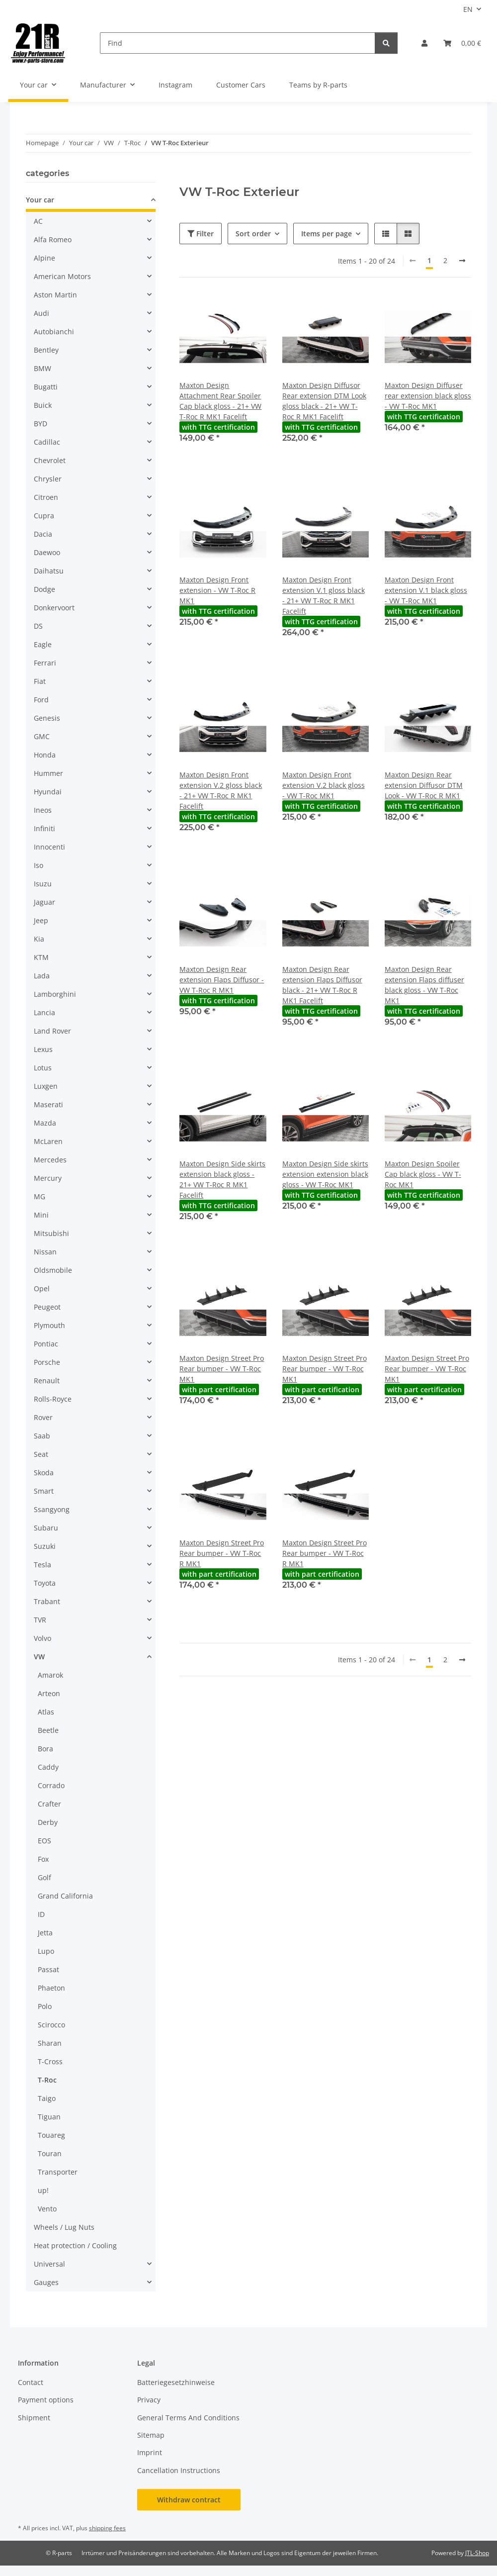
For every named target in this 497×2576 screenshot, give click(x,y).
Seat (41, 1454)
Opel (42, 1288)
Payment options (46, 2399)
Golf (44, 1877)
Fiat (40, 681)
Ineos (43, 810)
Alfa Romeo (53, 239)
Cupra (44, 515)
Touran (50, 2153)
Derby (48, 1822)
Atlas (46, 1712)
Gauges (46, 2282)
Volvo (42, 1638)
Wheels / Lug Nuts (64, 2227)
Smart (44, 1491)
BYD (40, 423)
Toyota (45, 1583)
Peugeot (47, 1307)
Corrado (51, 1785)
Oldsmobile (53, 1270)
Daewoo (47, 552)
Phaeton (51, 1988)
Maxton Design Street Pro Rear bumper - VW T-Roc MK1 (221, 1368)
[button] (424, 43)
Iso (38, 865)
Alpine (44, 258)
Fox (43, 1859)
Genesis (47, 718)
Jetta (45, 1932)
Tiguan (49, 2116)
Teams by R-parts (318, 85)
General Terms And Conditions (188, 2417)
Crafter (49, 1804)
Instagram (175, 85)
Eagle (43, 644)
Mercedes (50, 1159)
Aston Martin (55, 294)
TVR (40, 1619)
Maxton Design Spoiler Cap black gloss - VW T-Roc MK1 (423, 1174)
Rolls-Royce (53, 1399)
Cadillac (47, 442)
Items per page (326, 233)
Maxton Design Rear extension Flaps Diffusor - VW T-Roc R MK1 (221, 979)
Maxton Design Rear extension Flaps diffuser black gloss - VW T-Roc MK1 (424, 984)
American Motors (62, 276)
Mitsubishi (51, 1233)
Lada (42, 975)
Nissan (45, 1251)
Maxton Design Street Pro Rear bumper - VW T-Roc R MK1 (221, 1553)
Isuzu (43, 883)
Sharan (50, 2043)
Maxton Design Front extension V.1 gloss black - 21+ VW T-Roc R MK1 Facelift (323, 595)
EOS (44, 1840)
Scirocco (51, 2024)
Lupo (46, 1951)
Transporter (58, 2172)
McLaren (48, 1141)
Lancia (44, 1012)
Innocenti (49, 847)
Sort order (253, 233)
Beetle (48, 1730)
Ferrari (45, 663)
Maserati (48, 1104)
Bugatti (46, 386)
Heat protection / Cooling (75, 2245)
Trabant (47, 1601)
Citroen (46, 497)
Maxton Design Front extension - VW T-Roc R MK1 (217, 590)
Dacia (43, 534)
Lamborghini (55, 994)
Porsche (47, 1362)
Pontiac (46, 1343)
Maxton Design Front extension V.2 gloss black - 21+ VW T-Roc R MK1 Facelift (220, 790)
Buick (43, 405)
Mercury (48, 1178)
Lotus (43, 1067)
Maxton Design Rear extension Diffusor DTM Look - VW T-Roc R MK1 (424, 785)
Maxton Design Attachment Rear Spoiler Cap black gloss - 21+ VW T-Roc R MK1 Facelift (220, 401)
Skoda (44, 1472)
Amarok (50, 1675)
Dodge (44, 589)
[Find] (237, 43)
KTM (41, 957)
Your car (40, 199)
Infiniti (44, 828)
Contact (30, 2382)
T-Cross (50, 2061)
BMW (42, 368)
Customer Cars (240, 85)
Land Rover (52, 1031)
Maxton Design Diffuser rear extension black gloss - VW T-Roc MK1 (428, 396)
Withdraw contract (189, 2499)
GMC (42, 736)
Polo (45, 2006)
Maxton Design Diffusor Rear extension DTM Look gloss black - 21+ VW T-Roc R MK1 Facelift (324, 401)
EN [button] (468, 9)
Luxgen (46, 1086)
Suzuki (45, 1546)
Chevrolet (50, 460)
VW (39, 1656)
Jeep (41, 920)
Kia (39, 939)
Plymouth (49, 1325)
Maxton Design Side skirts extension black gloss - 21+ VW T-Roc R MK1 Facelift (222, 1179)
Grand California (65, 1896)
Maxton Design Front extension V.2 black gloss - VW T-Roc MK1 (323, 785)
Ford (41, 699)
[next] (462, 260)
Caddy (48, 1767)
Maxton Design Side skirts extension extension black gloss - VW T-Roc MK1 (325, 1174)
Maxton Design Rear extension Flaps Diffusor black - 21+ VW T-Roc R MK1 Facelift (322, 984)
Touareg (51, 2135)
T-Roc (47, 2080)
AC (38, 221)
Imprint (149, 2452)
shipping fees (107, 2528)
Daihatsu (49, 570)
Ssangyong (52, 1509)
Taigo (47, 2098)
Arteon (49, 1693)
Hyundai (48, 791)
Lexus (43, 1049)
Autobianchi (54, 331)
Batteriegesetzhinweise (176, 2382)
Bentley (46, 350)
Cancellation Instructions (178, 2470)
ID (41, 1914)
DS (38, 626)
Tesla (42, 1564)
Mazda (45, 1123)
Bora (45, 1748)
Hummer (48, 773)
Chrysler (48, 478)
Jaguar (44, 902)
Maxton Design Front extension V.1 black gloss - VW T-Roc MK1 (426, 590)
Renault (47, 1380)
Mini (41, 1215)
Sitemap (151, 2435)
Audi (41, 313)
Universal (49, 2264)
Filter (200, 233)
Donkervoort (54, 607)
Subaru (46, 1527)
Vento (47, 2208)
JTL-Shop (477, 2553)
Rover (43, 1417)
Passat (48, 1969)
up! (43, 2190)
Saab (42, 1435)
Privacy (149, 2399)
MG (39, 1196)
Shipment (34, 2417)
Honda (45, 755)
